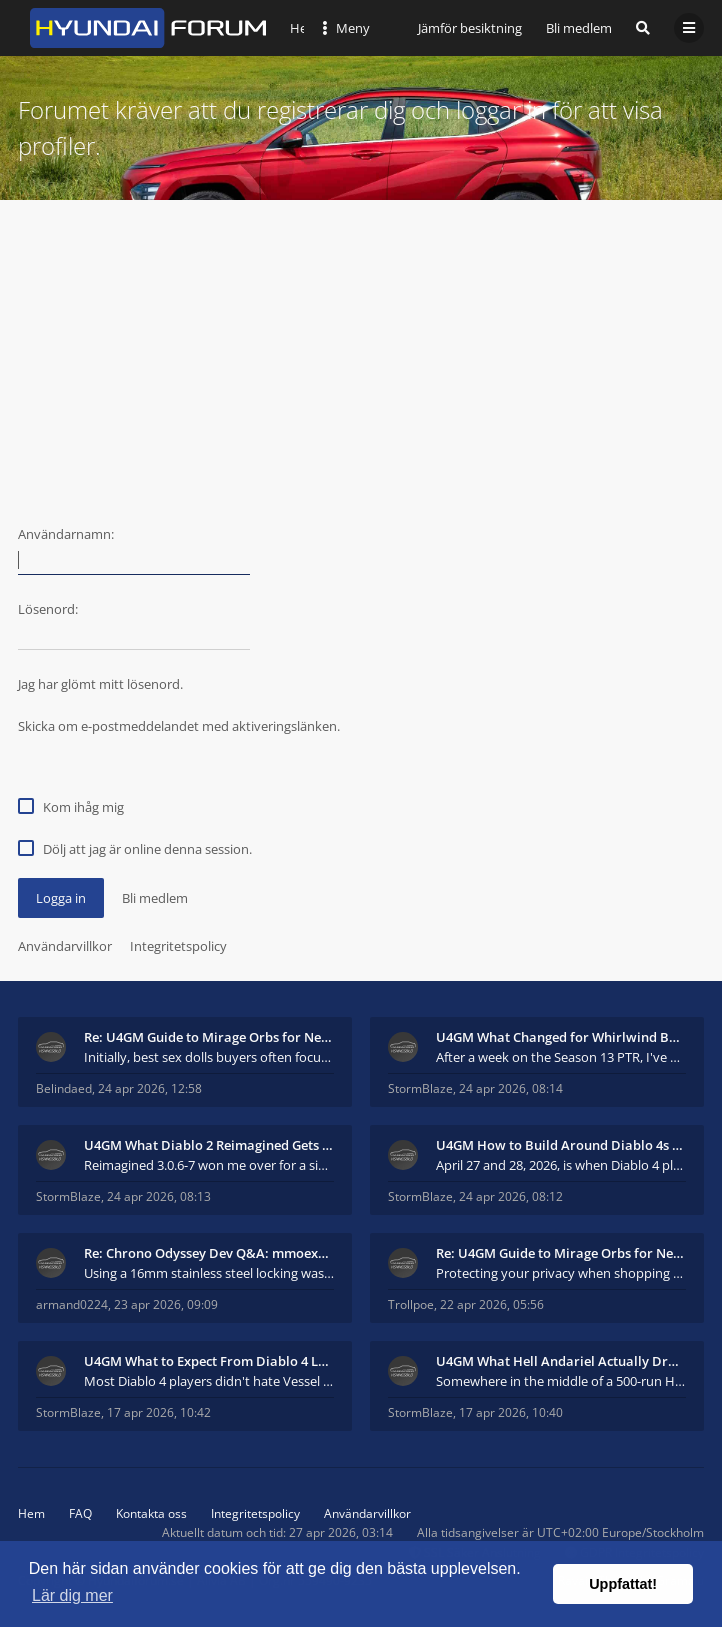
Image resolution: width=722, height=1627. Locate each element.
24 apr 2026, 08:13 (159, 1196)
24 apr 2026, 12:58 (150, 1088)
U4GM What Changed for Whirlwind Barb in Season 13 (561, 1037)
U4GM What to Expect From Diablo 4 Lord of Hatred (209, 1361)
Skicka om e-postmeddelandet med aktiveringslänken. (179, 726)
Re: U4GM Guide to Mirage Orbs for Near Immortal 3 (209, 1037)
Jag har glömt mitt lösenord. (100, 684)
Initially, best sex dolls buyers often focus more (209, 1057)
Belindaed (64, 1088)
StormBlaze (420, 1088)
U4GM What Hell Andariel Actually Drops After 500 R (561, 1361)
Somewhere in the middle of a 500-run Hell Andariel (561, 1381)
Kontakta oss (151, 1513)
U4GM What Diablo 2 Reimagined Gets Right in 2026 (209, 1145)
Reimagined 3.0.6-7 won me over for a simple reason (209, 1165)
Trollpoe (411, 1304)
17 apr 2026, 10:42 (159, 1412)
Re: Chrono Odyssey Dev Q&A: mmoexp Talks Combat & (209, 1253)
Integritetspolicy (178, 946)
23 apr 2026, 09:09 (166, 1304)
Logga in (61, 898)
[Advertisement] (361, 350)
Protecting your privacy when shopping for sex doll (561, 1273)
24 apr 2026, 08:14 (511, 1088)
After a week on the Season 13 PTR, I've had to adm (561, 1057)
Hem (31, 1513)
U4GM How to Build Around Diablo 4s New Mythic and (561, 1145)
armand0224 (72, 1304)
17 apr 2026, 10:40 (511, 1412)
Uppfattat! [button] (623, 1584)
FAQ (80, 1513)
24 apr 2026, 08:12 (511, 1196)
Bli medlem (579, 28)
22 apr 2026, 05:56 (492, 1304)
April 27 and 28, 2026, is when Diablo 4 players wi (561, 1165)
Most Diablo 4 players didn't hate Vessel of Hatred (209, 1381)
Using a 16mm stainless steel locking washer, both (209, 1273)
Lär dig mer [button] (72, 1595)
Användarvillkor (65, 946)
